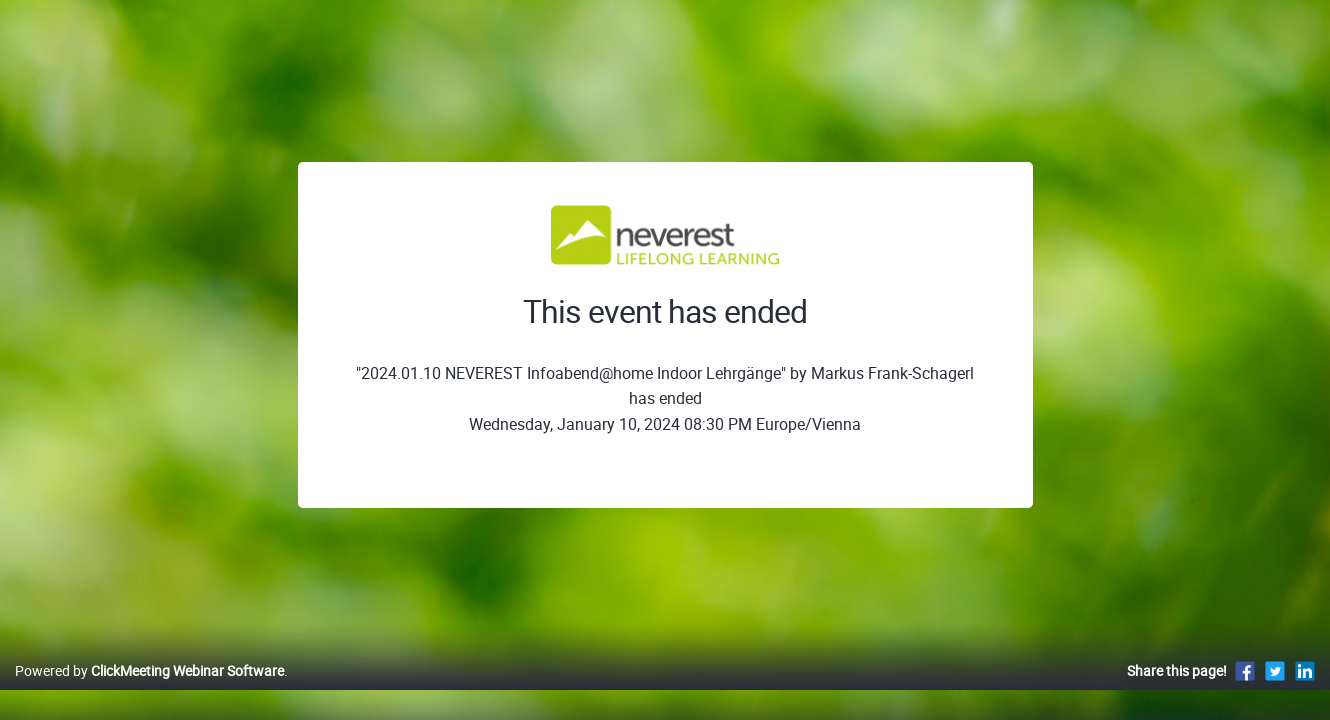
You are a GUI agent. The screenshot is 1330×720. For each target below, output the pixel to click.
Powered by (149, 691)
